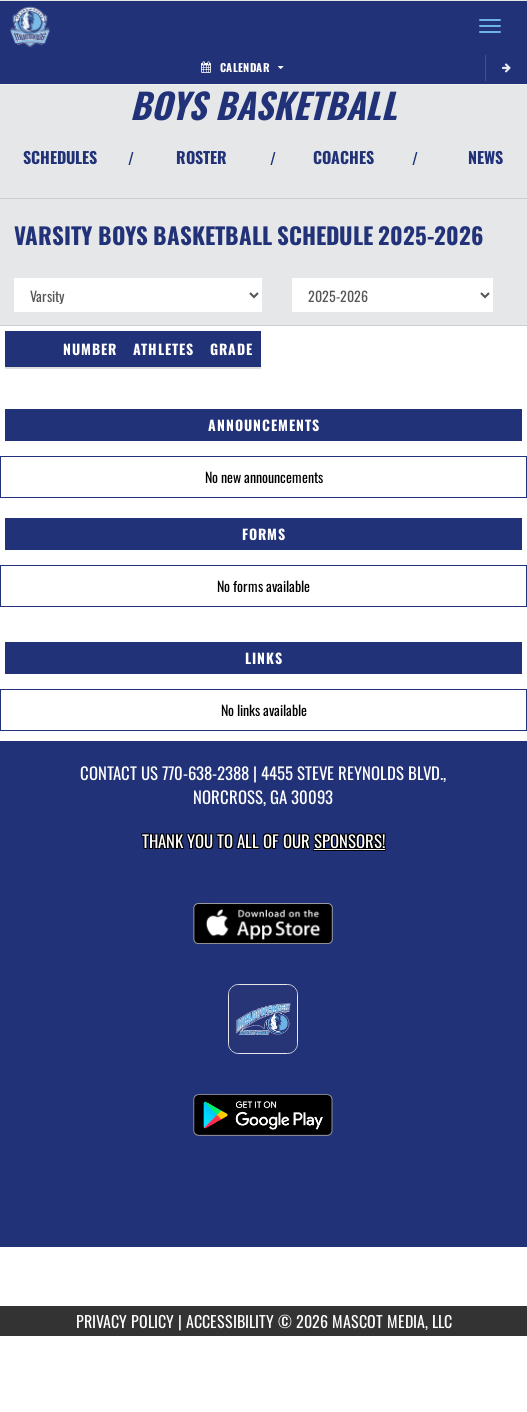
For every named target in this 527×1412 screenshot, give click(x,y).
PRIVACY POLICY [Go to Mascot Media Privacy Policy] (125, 1321)
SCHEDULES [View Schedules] (60, 157)
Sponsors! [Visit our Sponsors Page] (349, 840)
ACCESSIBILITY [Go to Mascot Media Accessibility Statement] (230, 1321)
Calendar (242, 67)
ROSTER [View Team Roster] (201, 157)
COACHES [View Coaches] (343, 157)
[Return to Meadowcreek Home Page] (30, 26)
